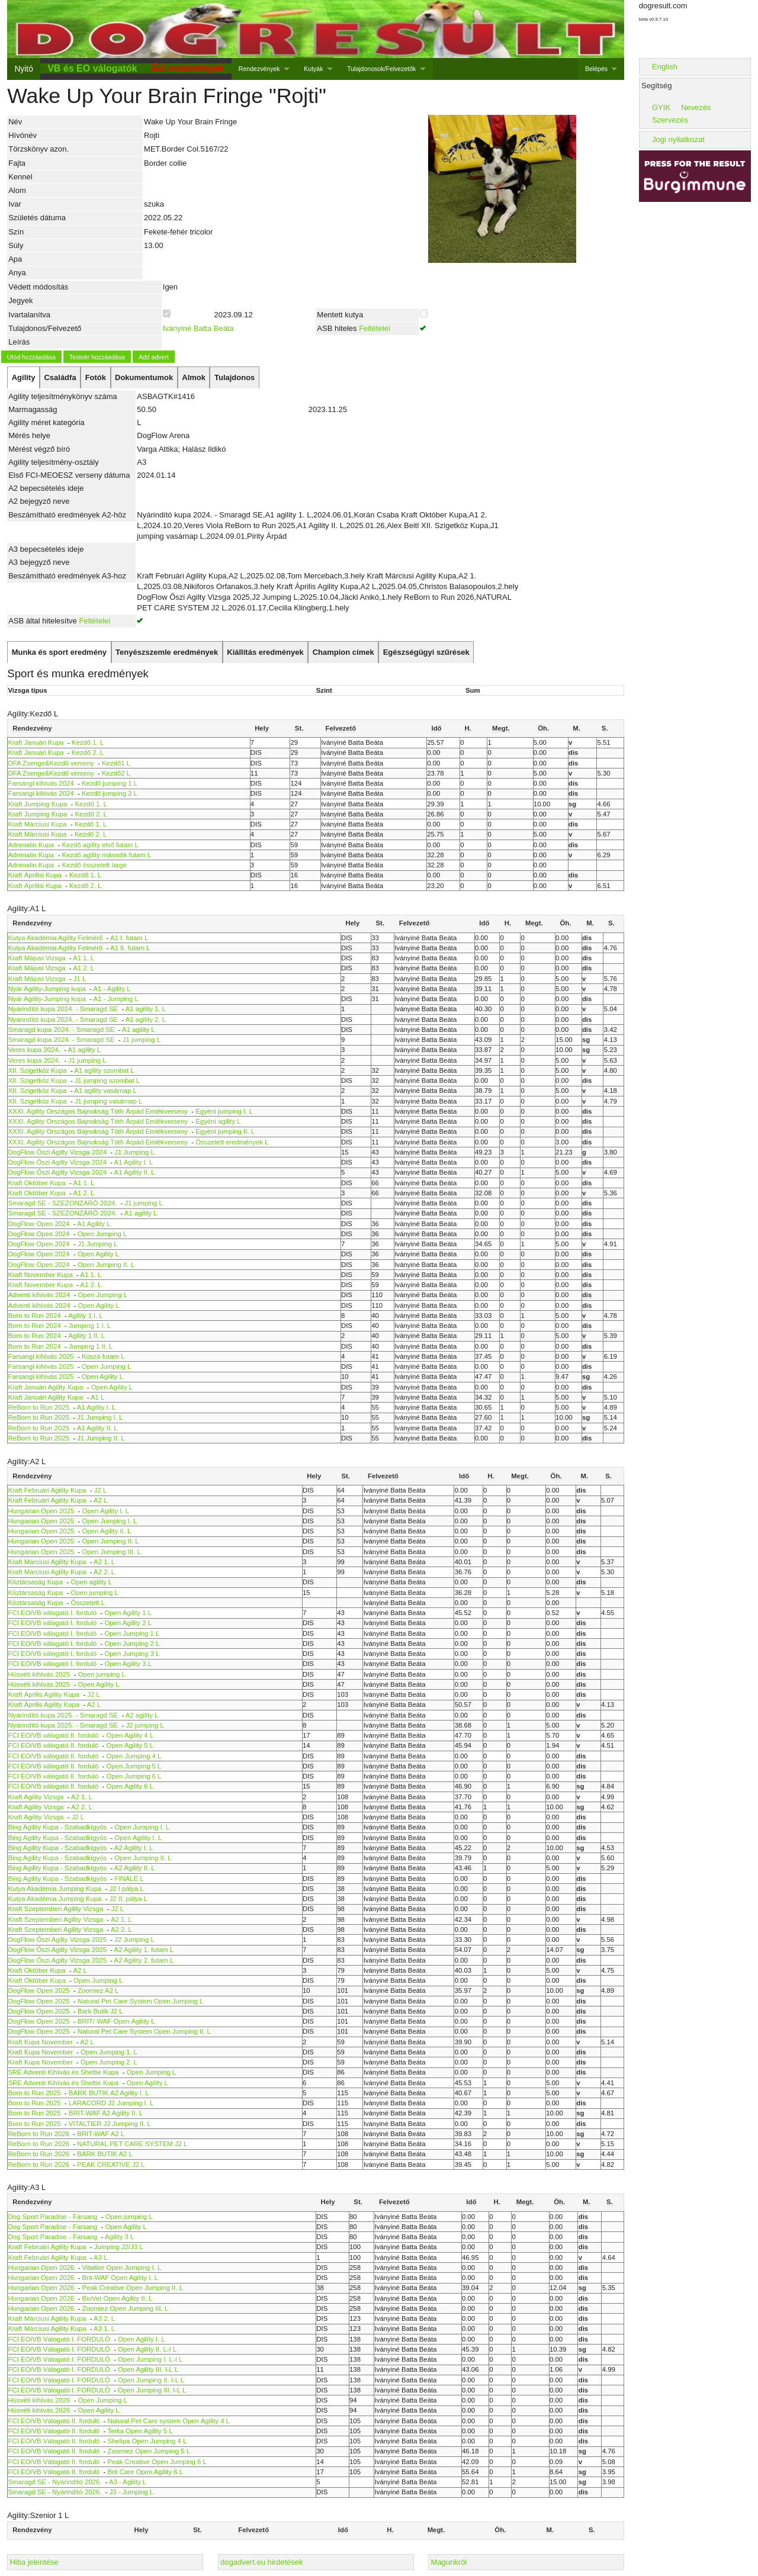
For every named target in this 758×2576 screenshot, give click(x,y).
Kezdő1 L (116, 763)
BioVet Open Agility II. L (117, 2298)
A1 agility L (138, 1029)
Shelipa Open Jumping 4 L (147, 2441)
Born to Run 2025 (34, 2092)
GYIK (661, 107)
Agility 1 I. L (85, 1315)
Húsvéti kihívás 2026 (39, 2400)
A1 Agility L (93, 1223)
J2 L (100, 1490)
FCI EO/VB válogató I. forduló (52, 1612)
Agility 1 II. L (86, 1335)
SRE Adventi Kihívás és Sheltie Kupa (63, 2072)
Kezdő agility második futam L (106, 854)
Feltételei (374, 328)
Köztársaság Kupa (35, 1582)
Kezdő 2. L (88, 752)
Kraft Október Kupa (37, 1182)
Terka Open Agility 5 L (140, 2431)
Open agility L (91, 1582)
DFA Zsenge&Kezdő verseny (51, 763)
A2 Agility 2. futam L (144, 1960)
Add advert (154, 357)
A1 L (97, 1397)
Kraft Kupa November (40, 2042)
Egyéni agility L (217, 1121)
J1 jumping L (141, 1039)
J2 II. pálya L (128, 1898)
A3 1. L (104, 2328)
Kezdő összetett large (94, 865)
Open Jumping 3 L (131, 1653)
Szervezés (670, 119)
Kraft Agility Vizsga (36, 1796)
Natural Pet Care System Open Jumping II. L (144, 2031)
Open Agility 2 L (128, 1622)
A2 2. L (104, 1571)
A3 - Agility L (127, 2481)
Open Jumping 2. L (109, 2062)
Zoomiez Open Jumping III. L (125, 2308)
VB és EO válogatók (92, 68)
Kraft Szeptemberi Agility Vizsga (56, 1908)
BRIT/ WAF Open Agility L (116, 2021)
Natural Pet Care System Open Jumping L (140, 2001)
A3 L (100, 2257)
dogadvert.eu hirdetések (261, 2562)
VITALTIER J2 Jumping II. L (110, 2123)
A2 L (100, 1500)
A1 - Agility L (111, 988)
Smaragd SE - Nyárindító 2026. (55, 2481)
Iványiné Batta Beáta (198, 328)
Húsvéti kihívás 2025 (39, 1674)
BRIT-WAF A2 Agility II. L (106, 2113)
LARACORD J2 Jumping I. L (111, 2103)
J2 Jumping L (134, 1939)
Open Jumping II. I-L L (151, 2380)
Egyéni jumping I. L (224, 1111)
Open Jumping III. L (111, 1551)
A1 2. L (83, 968)
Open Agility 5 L (130, 1745)
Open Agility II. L (106, 1531)
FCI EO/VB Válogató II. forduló (54, 2420)
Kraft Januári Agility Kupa (45, 1387)
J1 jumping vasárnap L (108, 1101)
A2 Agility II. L (134, 1867)
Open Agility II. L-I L (147, 2349)
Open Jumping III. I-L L (152, 2390)
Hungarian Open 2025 (41, 1510)
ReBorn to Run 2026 (39, 2133)
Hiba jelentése (33, 2562)
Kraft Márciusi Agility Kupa (47, 1561)
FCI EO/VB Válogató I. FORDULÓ (59, 2339)
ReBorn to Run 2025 (39, 1407)
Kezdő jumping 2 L (109, 793)
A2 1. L (104, 1561)
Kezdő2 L (116, 773)
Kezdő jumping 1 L (109, 783)
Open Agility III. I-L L (148, 2369)
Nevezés (696, 107)
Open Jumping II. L (106, 1264)
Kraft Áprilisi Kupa (35, 875)
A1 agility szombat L (104, 1070)
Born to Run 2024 (34, 1315)
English (664, 66)
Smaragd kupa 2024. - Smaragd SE (61, 1029)
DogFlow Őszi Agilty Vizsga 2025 (57, 1939)
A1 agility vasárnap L (105, 1090)
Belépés (596, 68)
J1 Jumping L (134, 1152)
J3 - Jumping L (132, 2491)
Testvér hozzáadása (97, 357)
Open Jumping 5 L (134, 1766)
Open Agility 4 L (130, 1735)
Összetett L (88, 1602)
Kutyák (313, 68)
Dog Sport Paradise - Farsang (53, 2216)
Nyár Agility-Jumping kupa (47, 988)
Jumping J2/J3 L (118, 2246)
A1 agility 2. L (146, 1019)
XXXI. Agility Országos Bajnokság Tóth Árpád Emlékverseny (98, 1111)
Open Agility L (98, 1254)
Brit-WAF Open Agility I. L (120, 2277)
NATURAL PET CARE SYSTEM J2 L (132, 2143)
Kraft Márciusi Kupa (37, 824)
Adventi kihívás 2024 (39, 1294)
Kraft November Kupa (40, 1274)
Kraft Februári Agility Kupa (47, 1490)
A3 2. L (104, 2318)
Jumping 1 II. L (91, 1346)
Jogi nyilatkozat (678, 139)
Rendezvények (259, 68)
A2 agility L (142, 1715)
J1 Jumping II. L (100, 1438)
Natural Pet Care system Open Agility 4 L (168, 2420)
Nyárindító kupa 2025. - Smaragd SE (63, 1715)
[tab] (23, 377)
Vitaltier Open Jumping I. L (122, 2267)
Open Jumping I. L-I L (150, 2359)
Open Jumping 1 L (131, 1633)
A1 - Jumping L (115, 998)
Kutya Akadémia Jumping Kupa (55, 1888)
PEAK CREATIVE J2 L (110, 2164)
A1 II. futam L (130, 947)
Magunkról (449, 2562)
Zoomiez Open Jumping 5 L (148, 2451)
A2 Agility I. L (133, 1847)
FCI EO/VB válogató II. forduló (53, 1735)
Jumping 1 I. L (90, 1325)
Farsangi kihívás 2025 (41, 1356)
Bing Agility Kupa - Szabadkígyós (57, 1827)
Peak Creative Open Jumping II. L (132, 2287)
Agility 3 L (119, 2236)
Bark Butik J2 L (100, 2011)
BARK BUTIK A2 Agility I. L (109, 2092)
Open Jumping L (102, 1233)
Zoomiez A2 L (98, 1990)
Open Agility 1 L (128, 1612)
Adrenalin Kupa (31, 844)
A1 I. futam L (129, 937)
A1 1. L (83, 957)
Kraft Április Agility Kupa (44, 1694)
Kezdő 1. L (88, 742)
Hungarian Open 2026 (41, 2267)
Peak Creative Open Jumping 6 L (156, 2461)
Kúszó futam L (103, 1356)
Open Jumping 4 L (134, 1756)
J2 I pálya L (127, 1888)
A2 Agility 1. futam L (144, 1949)
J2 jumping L (144, 1725)
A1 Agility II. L (134, 1172)
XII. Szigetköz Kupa (37, 1070)
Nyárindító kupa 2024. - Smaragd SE (63, 1008)
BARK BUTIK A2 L (104, 2153)
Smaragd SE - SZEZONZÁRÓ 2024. (62, 1203)
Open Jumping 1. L (109, 2052)
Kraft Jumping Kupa (38, 804)
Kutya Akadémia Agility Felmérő (55, 937)
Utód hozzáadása (31, 357)
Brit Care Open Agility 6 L (145, 2471)
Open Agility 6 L (130, 1786)
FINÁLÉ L (128, 1878)
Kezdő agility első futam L (100, 844)
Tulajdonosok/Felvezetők (381, 68)
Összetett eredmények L (231, 1142)
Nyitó (23, 68)
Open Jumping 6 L (134, 1776)
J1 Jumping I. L (100, 1417)
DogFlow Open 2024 (39, 1223)
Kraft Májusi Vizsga (37, 957)
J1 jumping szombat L (107, 1080)
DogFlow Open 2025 (39, 1990)
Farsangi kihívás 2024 (41, 783)
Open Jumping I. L (109, 1521)
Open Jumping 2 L (131, 1643)
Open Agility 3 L (128, 1663)
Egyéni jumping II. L (225, 1131)
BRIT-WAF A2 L (100, 2133)
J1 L (79, 978)
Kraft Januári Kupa (36, 742)
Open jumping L (94, 1592)
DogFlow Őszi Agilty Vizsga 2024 (57, 1152)
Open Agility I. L (106, 1510)
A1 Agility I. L (133, 1162)
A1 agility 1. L (146, 1008)
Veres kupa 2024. (35, 1049)
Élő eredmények (188, 68)
